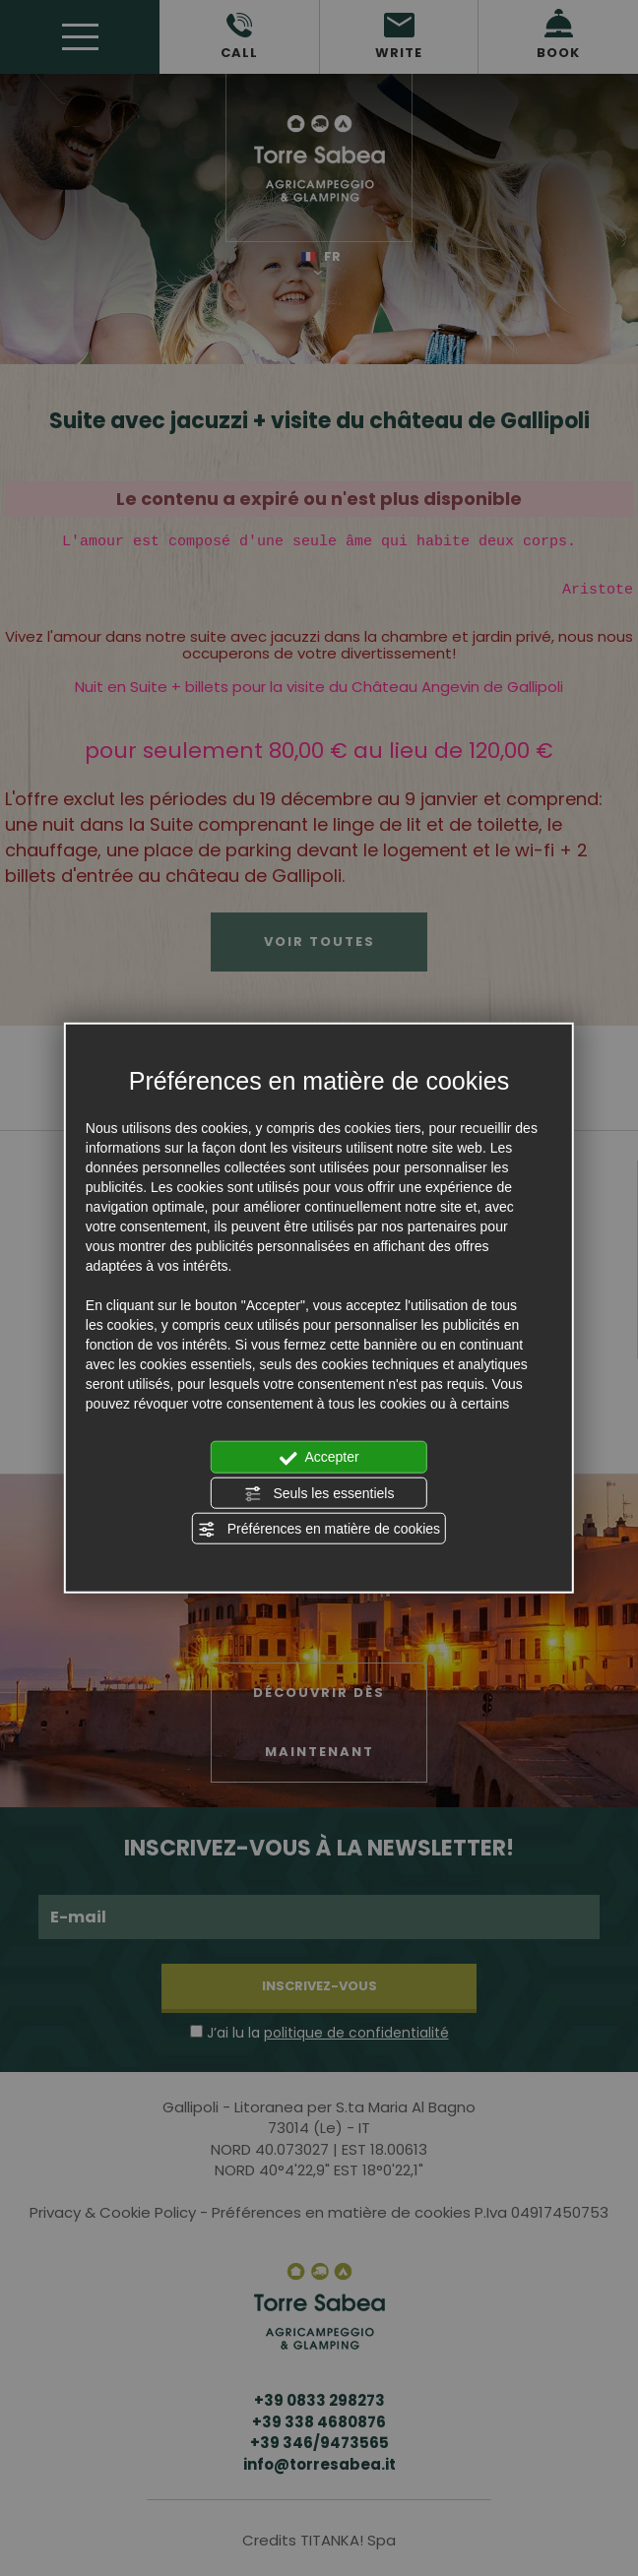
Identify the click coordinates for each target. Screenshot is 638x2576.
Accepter (318, 1458)
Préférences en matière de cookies (319, 1530)
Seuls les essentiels (319, 1493)
